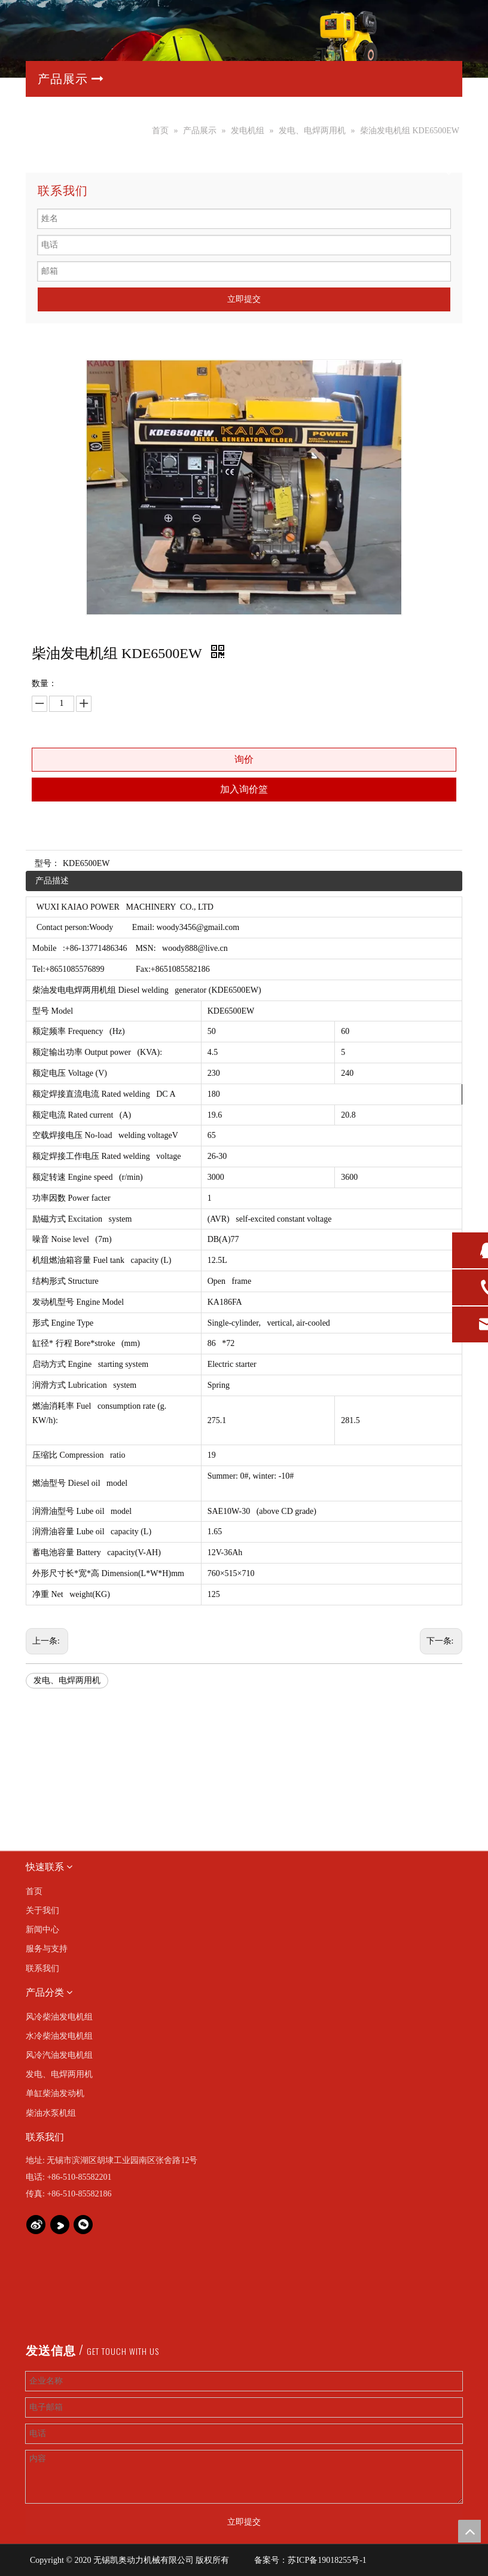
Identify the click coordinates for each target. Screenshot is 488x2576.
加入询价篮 (244, 789)
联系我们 (42, 1968)
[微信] (83, 2224)
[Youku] (59, 2224)
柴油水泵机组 (51, 2113)
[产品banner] (244, 39)
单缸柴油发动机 (55, 2093)
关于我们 (42, 1910)
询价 (244, 759)
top (469, 2531)
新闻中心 (42, 1929)
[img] (37, 1759)
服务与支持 (47, 1948)
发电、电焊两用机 (66, 1680)
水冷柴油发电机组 (59, 2036)
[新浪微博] (35, 2224)
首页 (34, 1891)
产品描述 (52, 880)
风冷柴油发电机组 (59, 2016)
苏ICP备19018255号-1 (327, 2560)
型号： (47, 863)
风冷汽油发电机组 (59, 2055)
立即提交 (244, 299)
